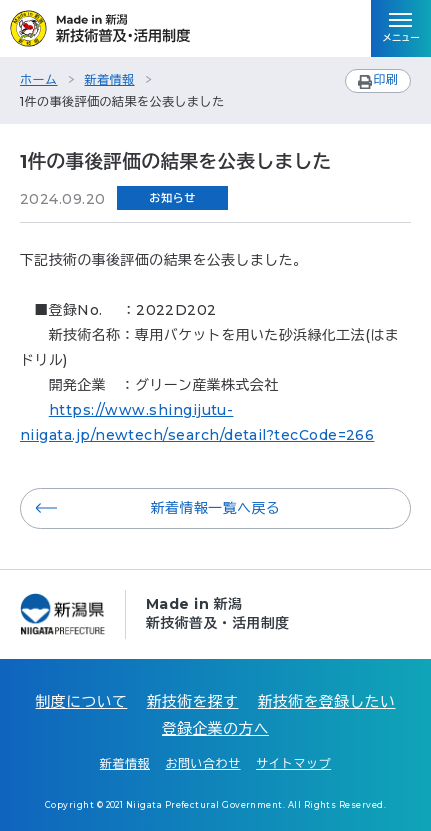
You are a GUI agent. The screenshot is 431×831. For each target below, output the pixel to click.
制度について (82, 702)
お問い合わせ (202, 763)
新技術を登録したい (327, 702)
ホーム (39, 79)
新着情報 (110, 79)
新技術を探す (193, 702)
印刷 (385, 79)
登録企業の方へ (215, 729)
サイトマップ (293, 763)
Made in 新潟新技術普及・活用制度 (218, 613)
